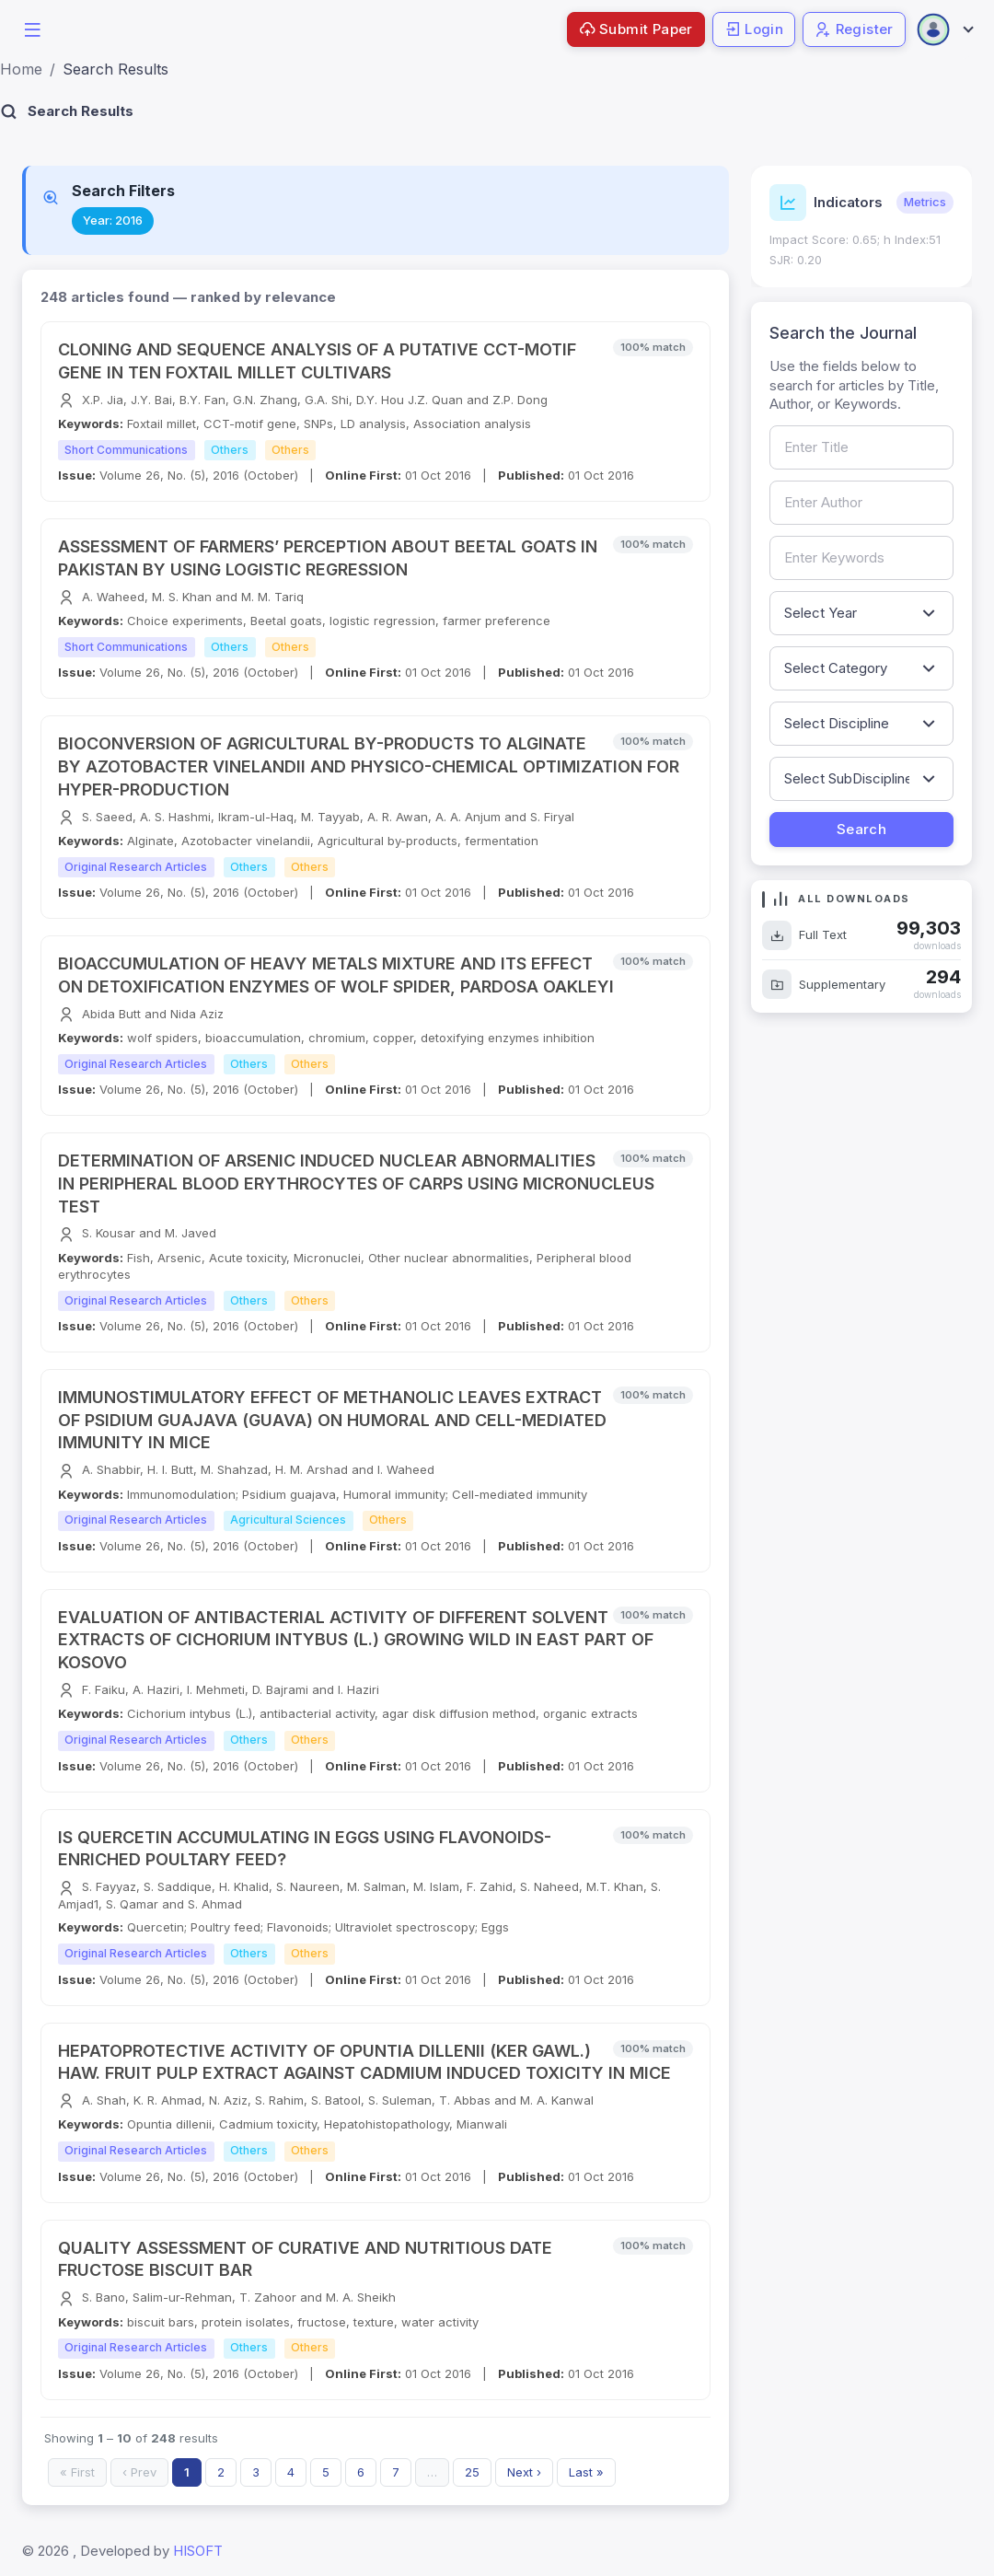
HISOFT (198, 2550)
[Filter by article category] (861, 668)
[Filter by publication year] (861, 613)
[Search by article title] (861, 447)
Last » (586, 2472)
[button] (32, 28)
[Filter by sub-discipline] (861, 779)
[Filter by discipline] (861, 724)
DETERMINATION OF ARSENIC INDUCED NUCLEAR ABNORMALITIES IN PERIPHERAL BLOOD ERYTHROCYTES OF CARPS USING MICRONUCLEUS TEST (356, 1183)
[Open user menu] (944, 29)
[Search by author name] (861, 503)
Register (854, 29)
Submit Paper (636, 29)
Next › (524, 2472)
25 (472, 2472)
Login (753, 29)
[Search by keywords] (861, 558)
